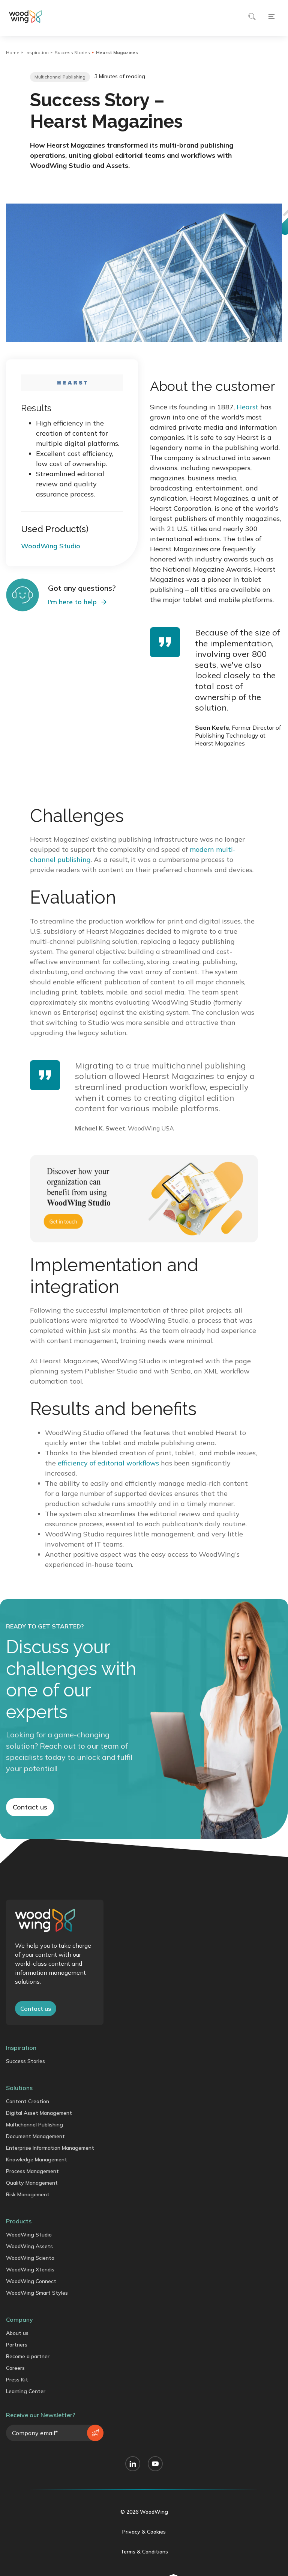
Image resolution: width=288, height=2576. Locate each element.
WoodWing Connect (31, 2281)
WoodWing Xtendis (30, 2269)
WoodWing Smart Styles (37, 2292)
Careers (15, 2368)
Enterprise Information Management (50, 2147)
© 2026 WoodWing (144, 2511)
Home (13, 52)
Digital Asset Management (39, 2113)
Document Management (35, 2136)
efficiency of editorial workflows (108, 1463)
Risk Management (28, 2194)
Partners (16, 2344)
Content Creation (27, 2101)
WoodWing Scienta (30, 2258)
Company (19, 2319)
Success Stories (72, 52)
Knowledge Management (36, 2159)
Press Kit (17, 2379)
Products (19, 2221)
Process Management (32, 2171)
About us (17, 2333)
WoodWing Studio (29, 2234)
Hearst (247, 407)
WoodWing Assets (29, 2246)
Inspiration (37, 52)
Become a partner (28, 2356)
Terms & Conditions (144, 2551)
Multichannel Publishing (34, 2124)
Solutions (19, 2088)
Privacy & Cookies (144, 2531)
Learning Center (25, 2391)
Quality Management (32, 2182)
